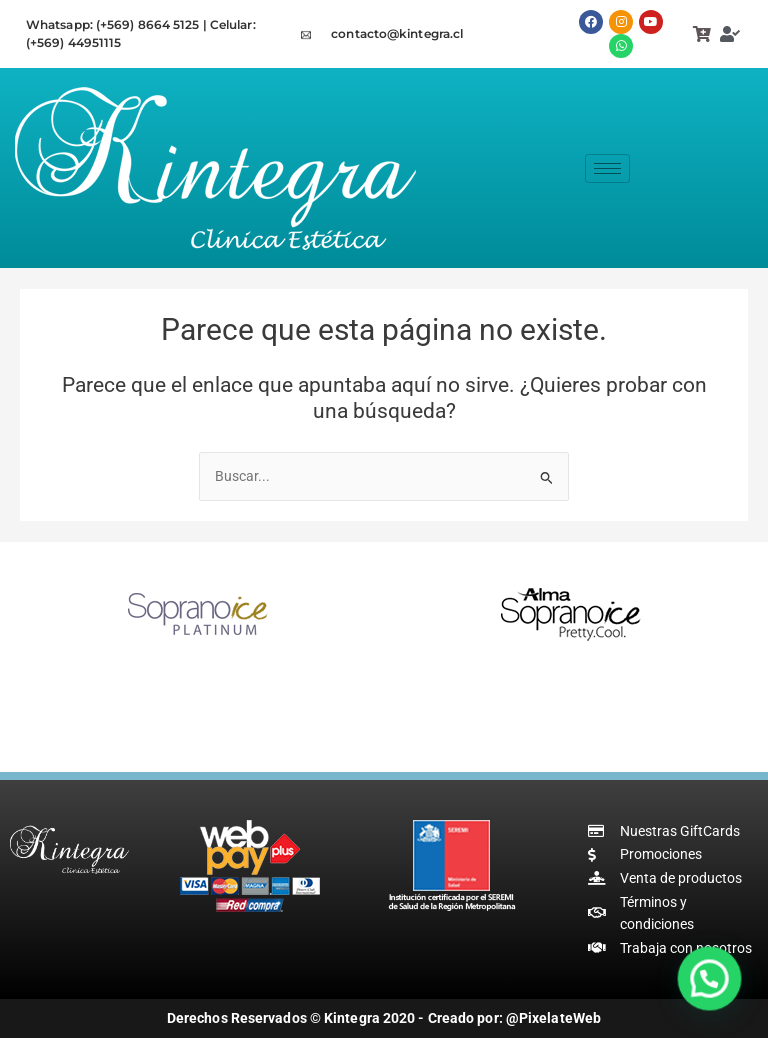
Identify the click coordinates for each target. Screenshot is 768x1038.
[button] (711, 983)
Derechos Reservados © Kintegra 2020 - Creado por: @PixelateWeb (384, 1018)
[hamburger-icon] (607, 168)
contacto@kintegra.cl (397, 33)
